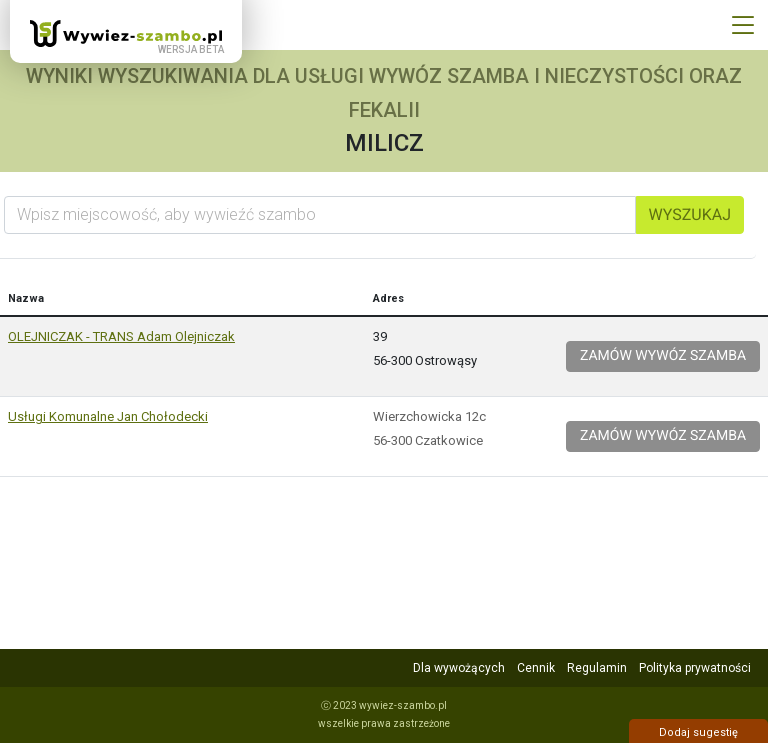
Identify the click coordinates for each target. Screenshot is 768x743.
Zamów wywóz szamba (663, 356)
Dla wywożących (459, 668)
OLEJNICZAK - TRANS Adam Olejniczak (121, 336)
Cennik (536, 668)
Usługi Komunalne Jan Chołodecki (108, 416)
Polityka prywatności (695, 668)
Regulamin (597, 668)
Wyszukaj (690, 214)
